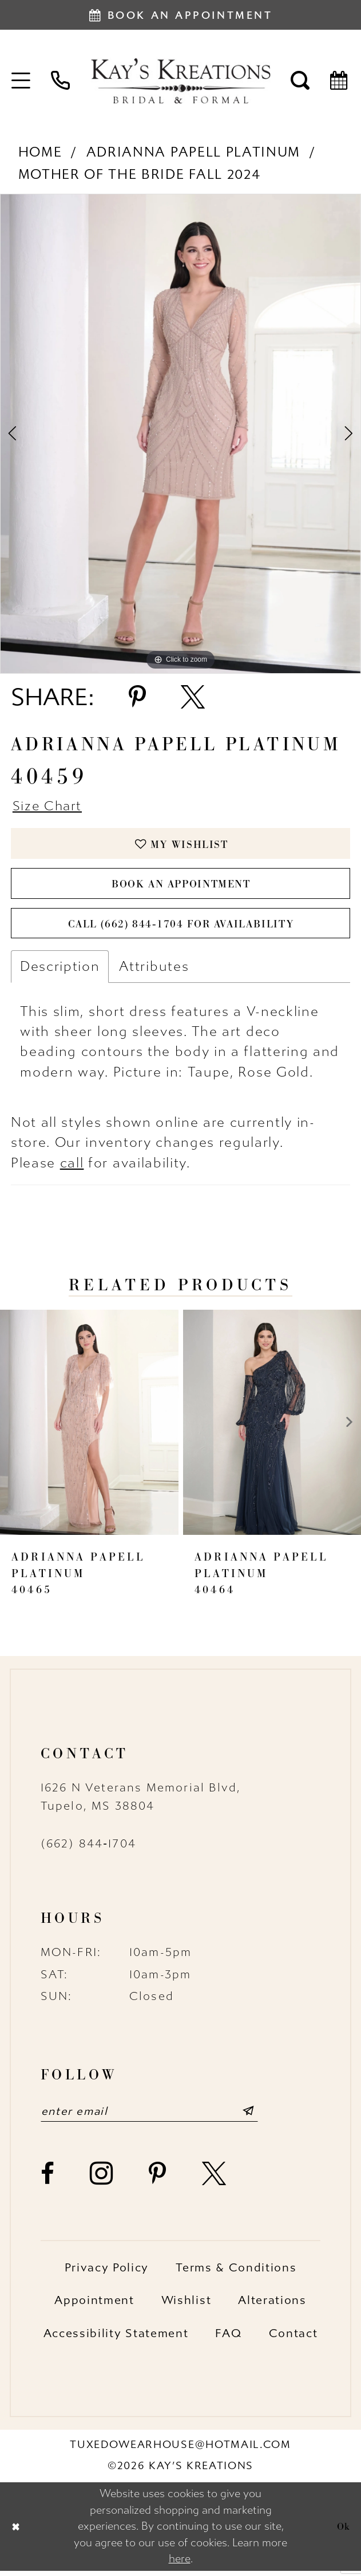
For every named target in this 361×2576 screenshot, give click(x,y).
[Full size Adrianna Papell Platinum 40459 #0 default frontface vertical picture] (180, 433)
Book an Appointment (181, 887)
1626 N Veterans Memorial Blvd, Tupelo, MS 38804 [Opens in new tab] (141, 1802)
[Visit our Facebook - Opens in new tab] (48, 2179)
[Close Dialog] (16, 2532)
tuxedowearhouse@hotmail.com (180, 2450)
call (72, 1167)
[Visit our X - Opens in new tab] (214, 2179)
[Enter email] (154, 2116)
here (180, 2564)
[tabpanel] (180, 433)
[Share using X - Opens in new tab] (193, 697)
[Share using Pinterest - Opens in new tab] (137, 697)
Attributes (154, 971)
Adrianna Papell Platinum (193, 152)
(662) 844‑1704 (88, 1848)
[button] (21, 80)
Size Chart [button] (48, 806)
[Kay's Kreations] (180, 80)
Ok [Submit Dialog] (343, 2532)
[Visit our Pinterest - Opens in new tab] (158, 2179)
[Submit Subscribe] (256, 2116)
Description (60, 971)
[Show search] (300, 80)
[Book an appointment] (180, 15)
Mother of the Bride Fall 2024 (139, 174)
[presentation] (89, 1427)
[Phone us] (60, 80)
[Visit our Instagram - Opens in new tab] (102, 2179)
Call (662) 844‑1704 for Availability (181, 928)
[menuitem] (21, 80)
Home (40, 152)
